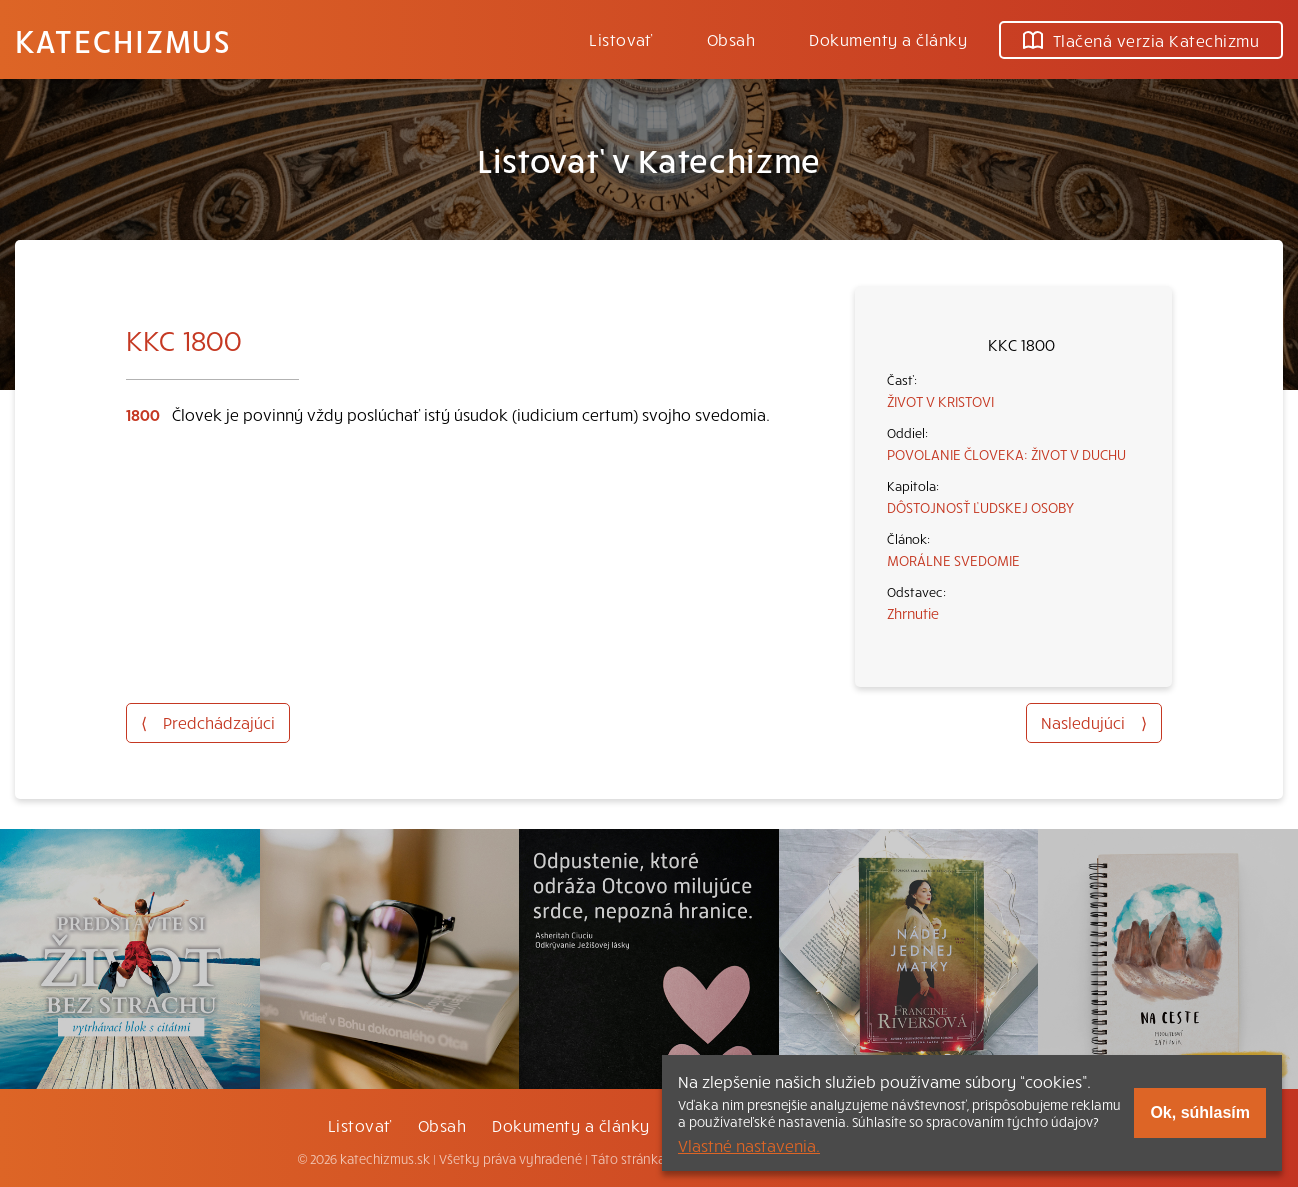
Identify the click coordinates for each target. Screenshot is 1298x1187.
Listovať (621, 39)
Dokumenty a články (888, 39)
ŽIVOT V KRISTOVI (940, 401)
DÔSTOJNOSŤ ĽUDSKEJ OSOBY (980, 507)
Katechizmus (123, 40)
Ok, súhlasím (1200, 1112)
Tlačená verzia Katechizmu (1141, 40)
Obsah (731, 39)
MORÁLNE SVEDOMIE (953, 560)
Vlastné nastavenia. (749, 1145)
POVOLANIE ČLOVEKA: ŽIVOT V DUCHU (1006, 454)
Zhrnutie (913, 613)
